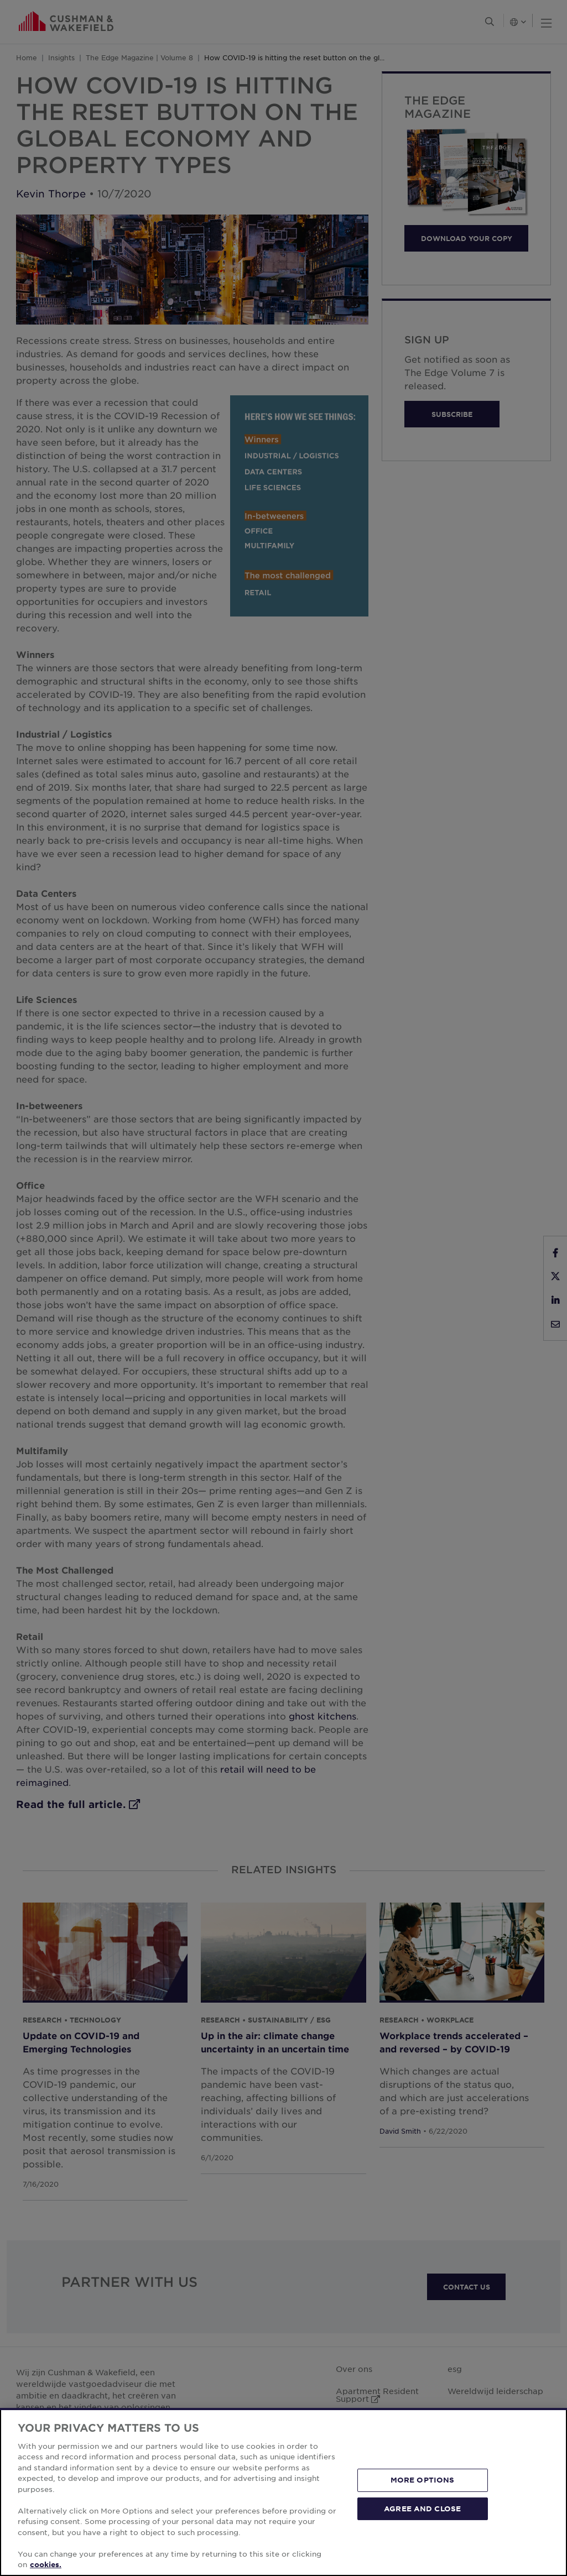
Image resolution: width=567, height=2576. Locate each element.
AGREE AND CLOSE (422, 2508)
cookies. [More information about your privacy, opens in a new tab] (45, 2564)
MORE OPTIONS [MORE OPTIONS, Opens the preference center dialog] (423, 2479)
